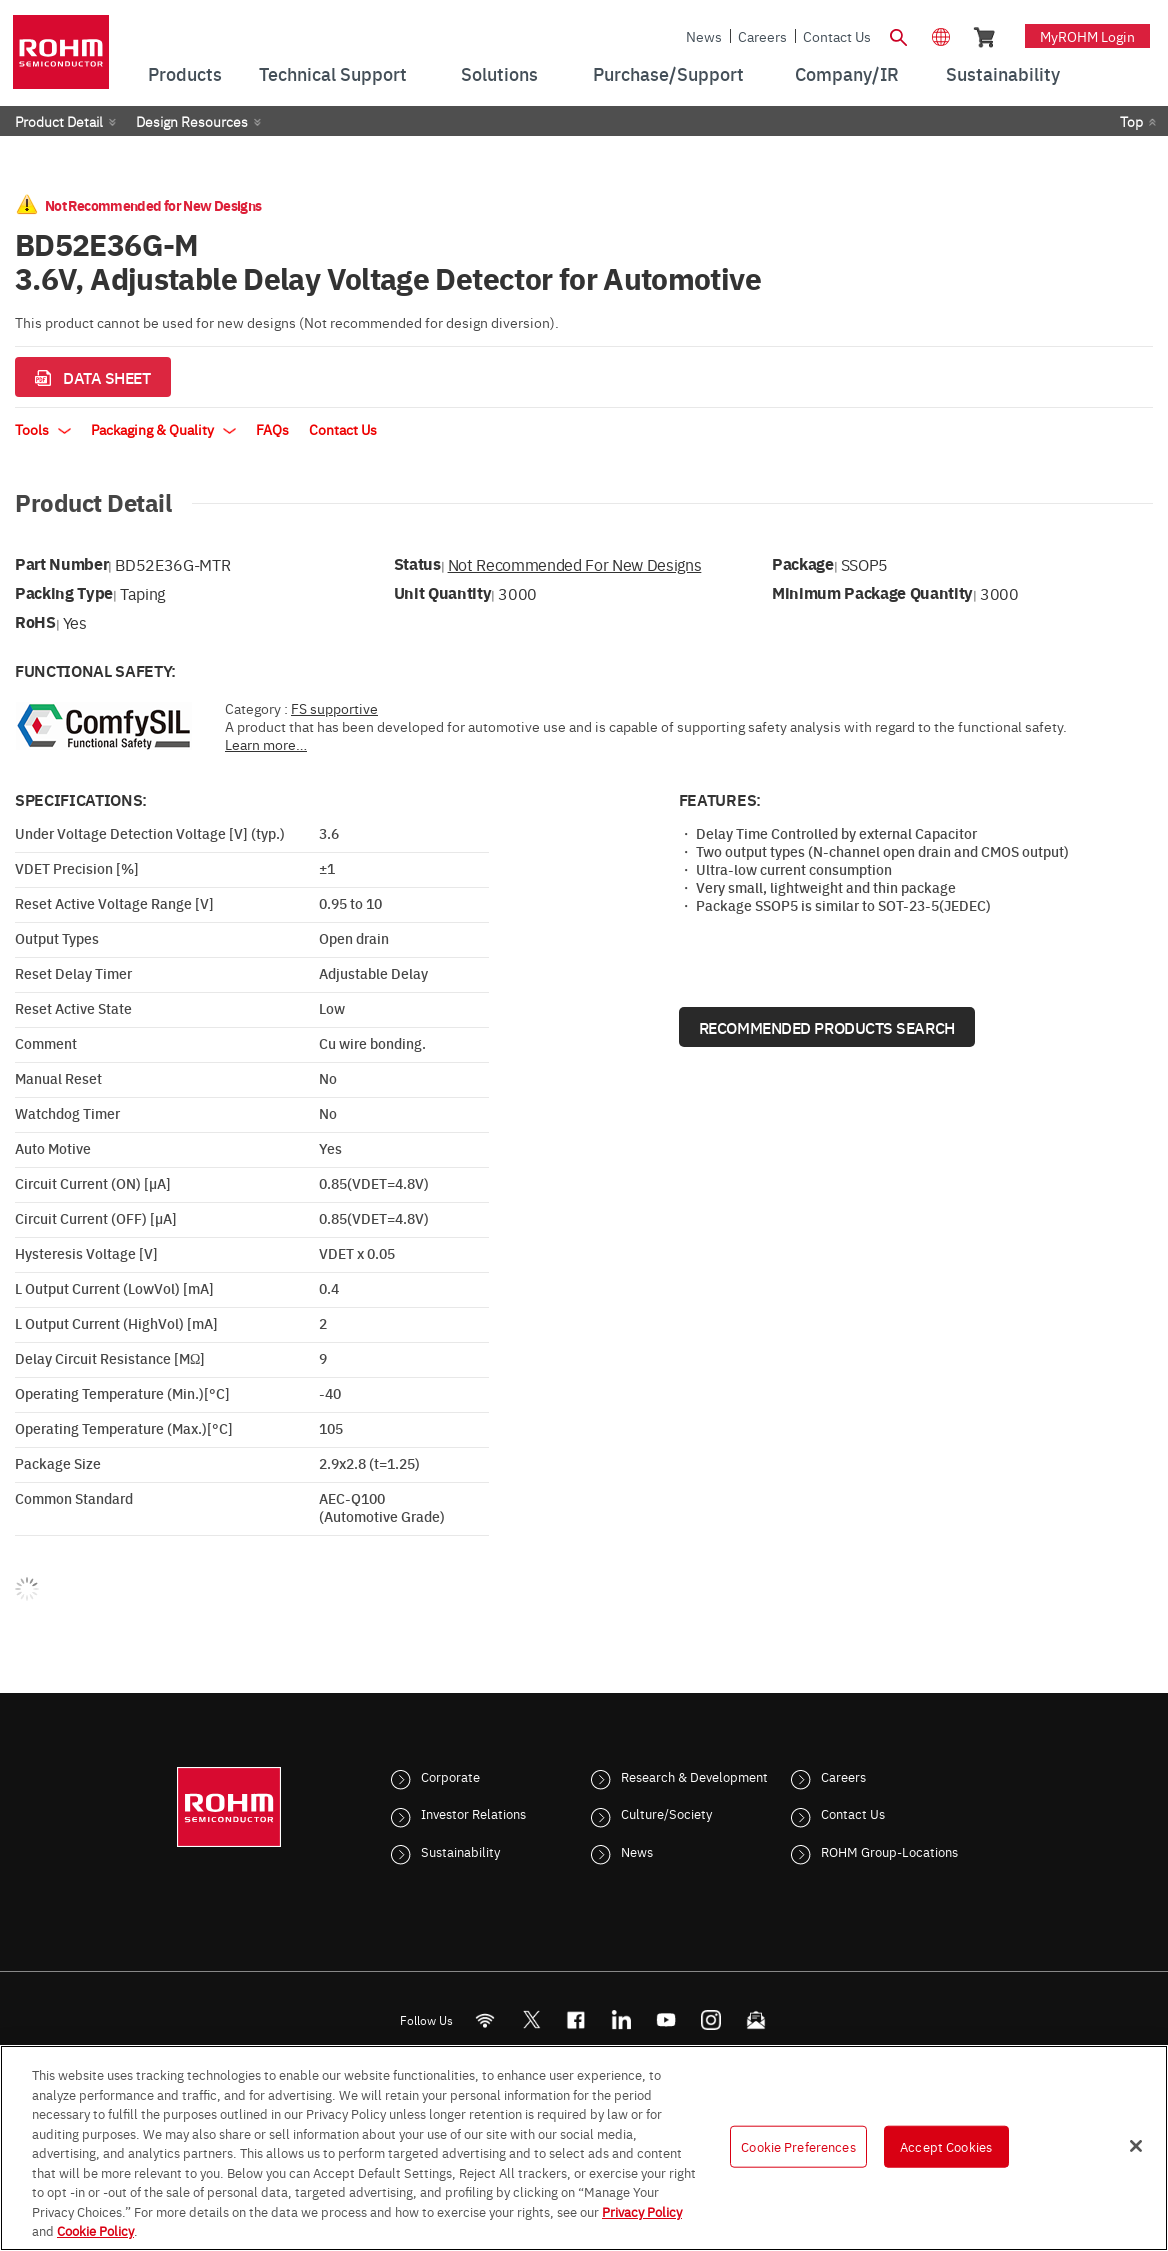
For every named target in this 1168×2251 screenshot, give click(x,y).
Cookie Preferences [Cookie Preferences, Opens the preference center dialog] (798, 2146)
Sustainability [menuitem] (1003, 73)
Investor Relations (473, 1813)
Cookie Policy (95, 2230)
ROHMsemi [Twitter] (531, 2019)
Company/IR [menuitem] (847, 73)
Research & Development (694, 1776)
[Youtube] (666, 2019)
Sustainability (460, 1851)
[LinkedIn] (621, 2019)
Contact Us (837, 36)
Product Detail (59, 121)
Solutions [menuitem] (499, 73)
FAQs (272, 429)
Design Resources (192, 121)
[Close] (1136, 2146)
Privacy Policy (642, 2211)
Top (1131, 121)
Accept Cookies (946, 2146)
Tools (43, 429)
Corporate (450, 1776)
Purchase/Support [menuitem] (668, 73)
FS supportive (334, 708)
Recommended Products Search (827, 1027)
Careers (762, 36)
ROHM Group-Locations (889, 1851)
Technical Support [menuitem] (333, 73)
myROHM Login (1087, 36)
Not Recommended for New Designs (575, 564)
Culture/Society (666, 1813)
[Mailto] (756, 2019)
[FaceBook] (576, 2019)
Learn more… (266, 744)
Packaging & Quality (163, 429)
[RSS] (485, 2019)
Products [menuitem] (185, 73)
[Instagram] (711, 2019)
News (704, 36)
